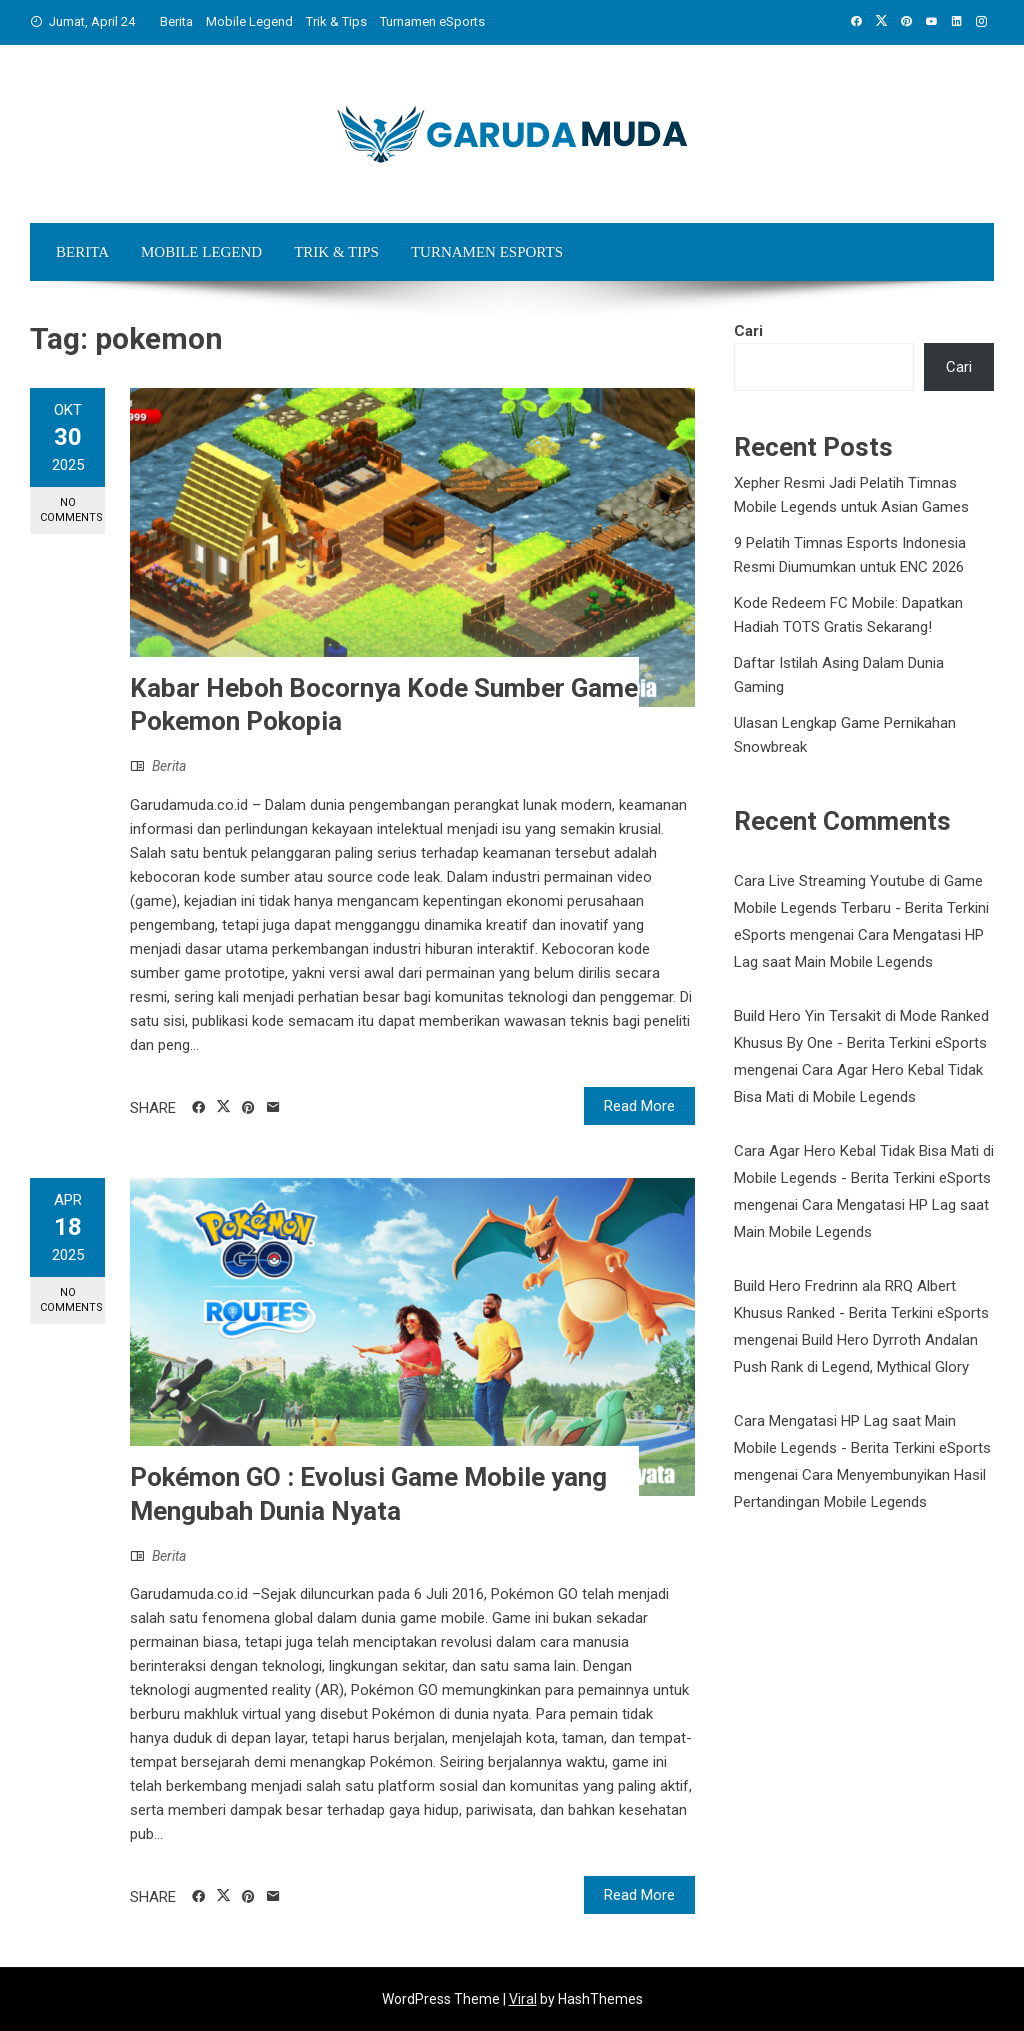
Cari (748, 331)
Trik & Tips (336, 21)
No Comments (71, 510)
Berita (176, 21)
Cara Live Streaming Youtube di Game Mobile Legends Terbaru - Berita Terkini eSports (861, 908)
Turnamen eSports (432, 21)
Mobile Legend (249, 21)
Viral (523, 1999)
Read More (639, 1106)
